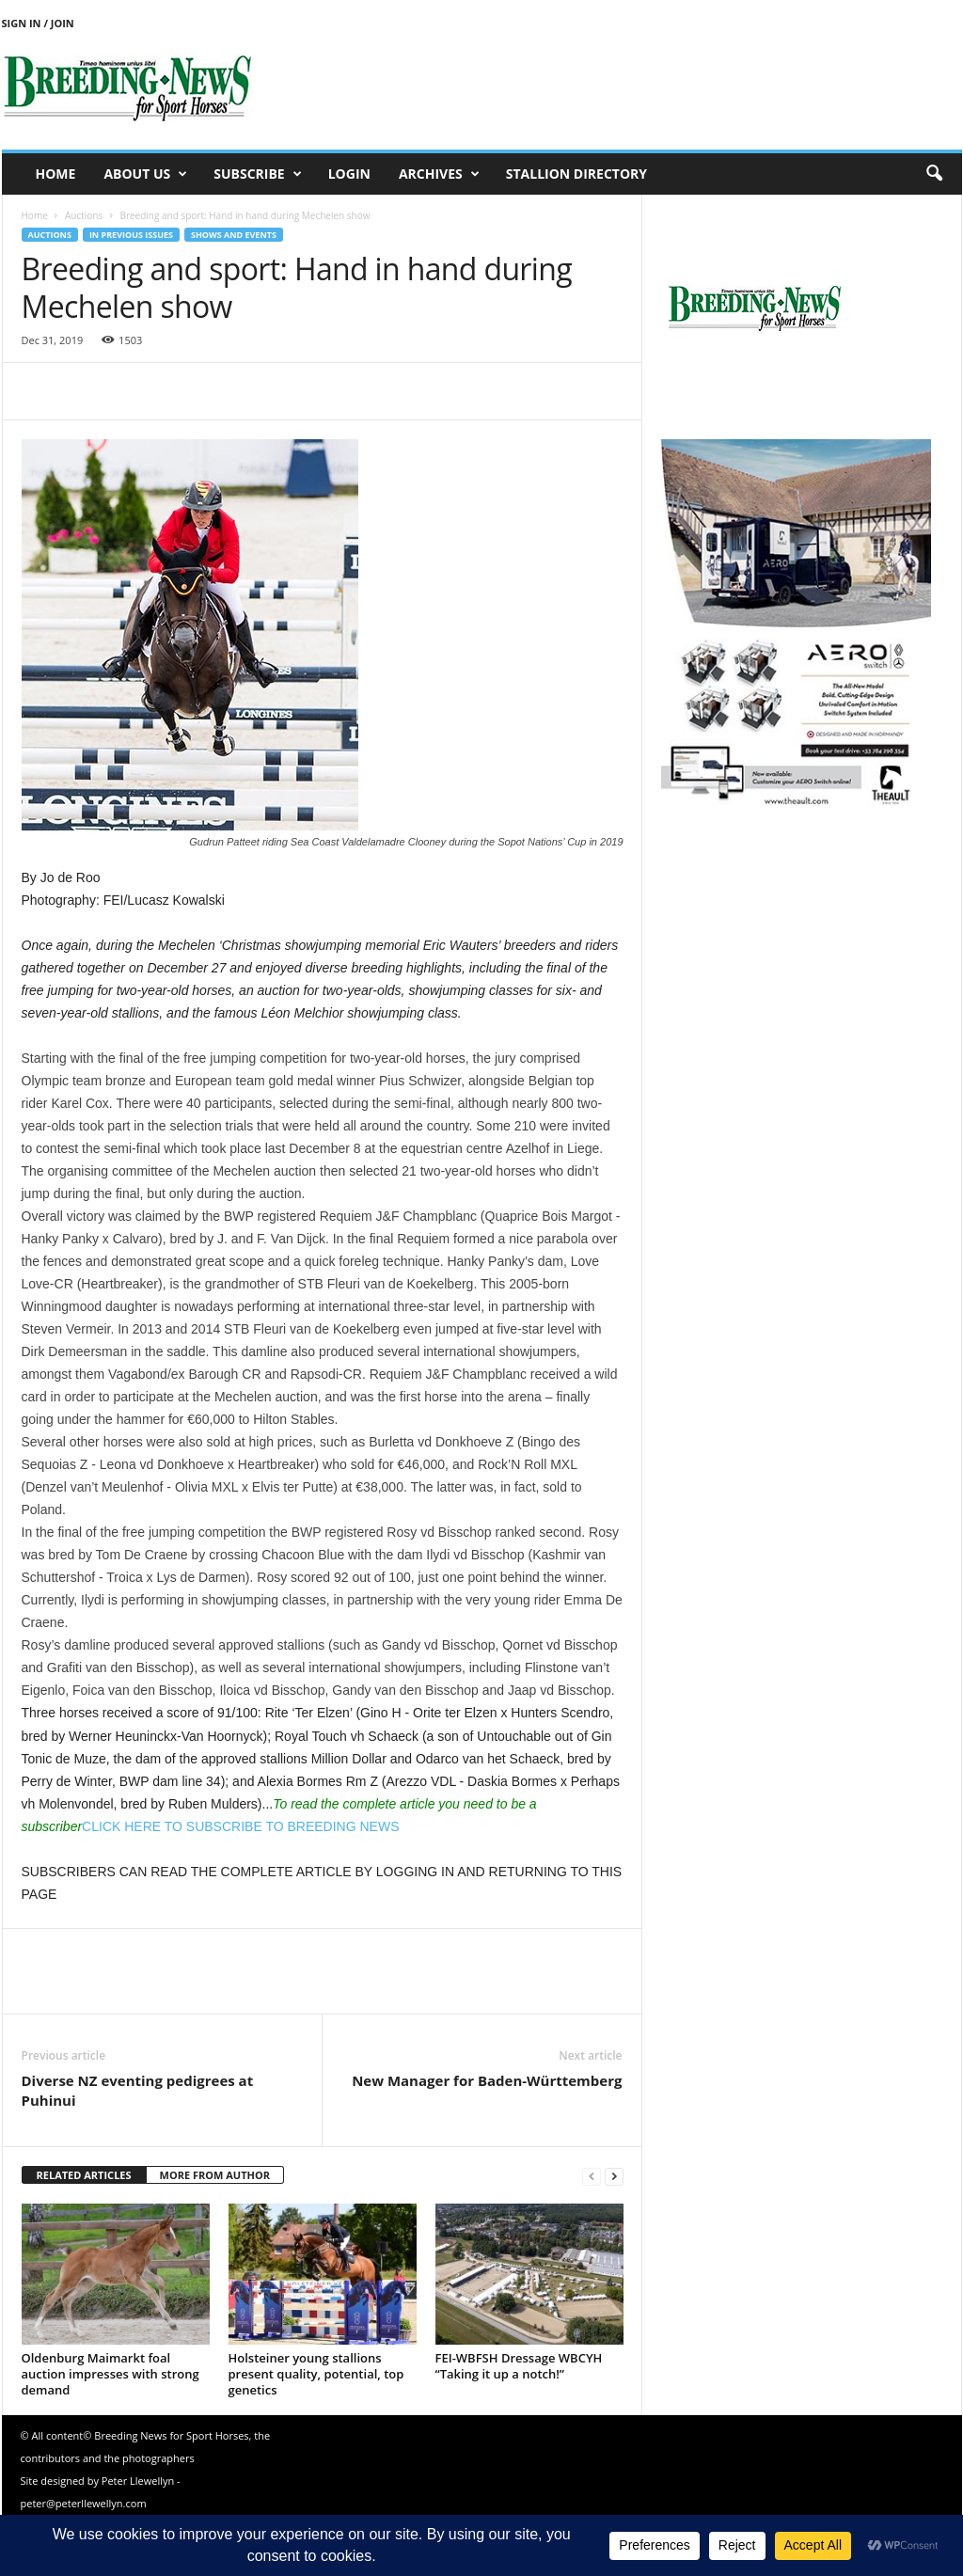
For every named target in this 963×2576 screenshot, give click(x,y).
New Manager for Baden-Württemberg (487, 2080)
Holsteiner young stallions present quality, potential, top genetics (316, 2373)
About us (145, 174)
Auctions (84, 215)
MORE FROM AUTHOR (215, 2175)
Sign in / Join (38, 23)
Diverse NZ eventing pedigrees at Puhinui (138, 2090)
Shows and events (233, 235)
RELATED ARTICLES (84, 2175)
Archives (439, 174)
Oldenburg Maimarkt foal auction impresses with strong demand (110, 2373)
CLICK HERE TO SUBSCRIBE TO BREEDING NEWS (240, 1826)
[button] (934, 174)
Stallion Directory (576, 173)
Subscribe (257, 174)
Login (349, 173)
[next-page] (614, 2176)
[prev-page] (591, 2176)
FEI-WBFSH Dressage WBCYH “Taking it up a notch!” (519, 2365)
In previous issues (131, 235)
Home (56, 173)
